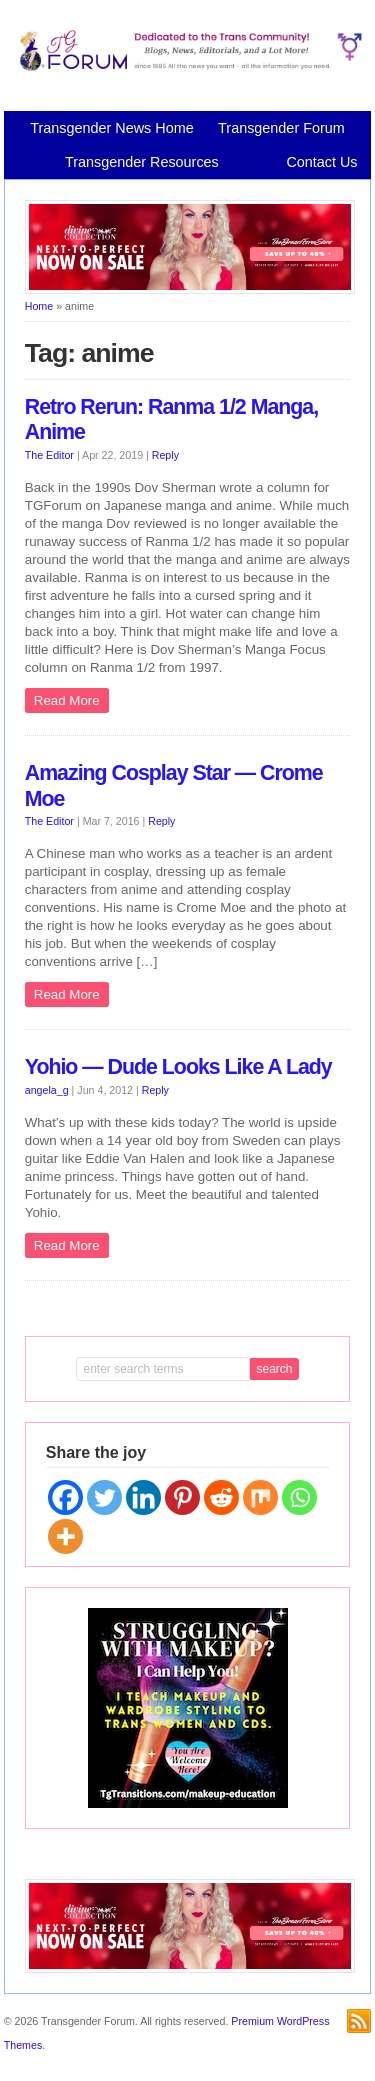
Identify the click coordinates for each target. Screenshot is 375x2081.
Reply (165, 455)
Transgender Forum (281, 128)
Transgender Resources (142, 162)
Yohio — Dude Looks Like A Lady (178, 1067)
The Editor (49, 455)
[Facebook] (65, 1497)
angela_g (47, 1090)
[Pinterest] (182, 1497)
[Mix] (260, 1497)
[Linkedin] (143, 1497)
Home (39, 306)
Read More (67, 700)
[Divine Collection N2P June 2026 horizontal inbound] (190, 290)
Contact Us (321, 162)
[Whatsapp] (299, 1497)
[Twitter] (104, 1497)
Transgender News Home (111, 128)
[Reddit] (221, 1497)
